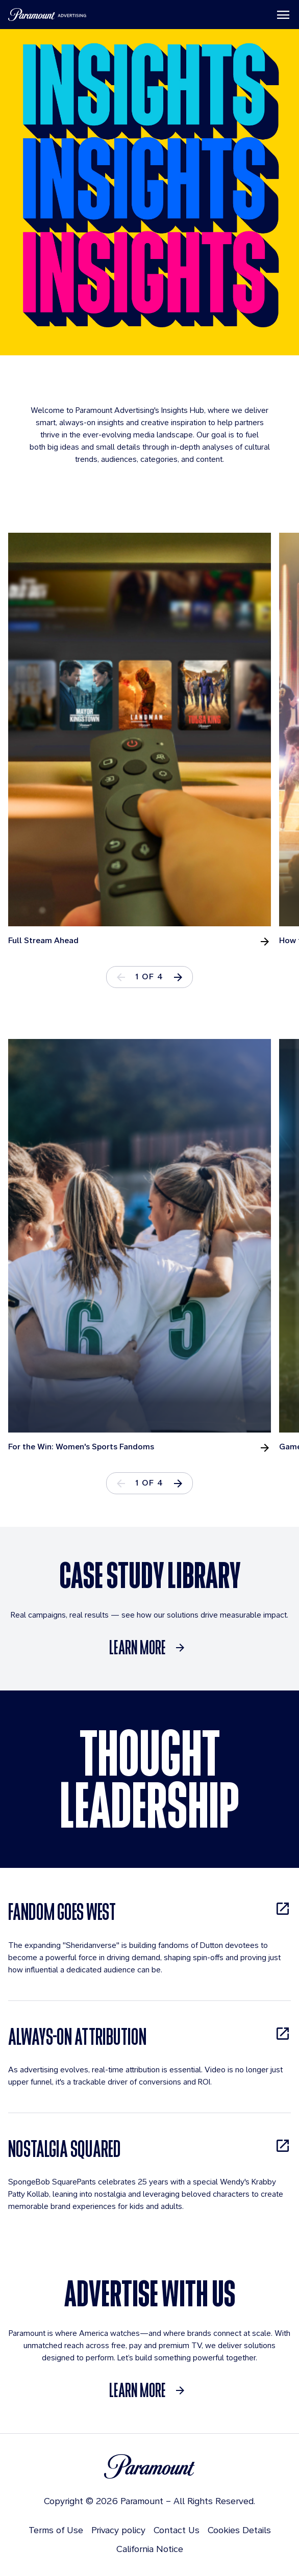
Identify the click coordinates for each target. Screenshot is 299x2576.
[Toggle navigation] (283, 15)
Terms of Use (56, 2530)
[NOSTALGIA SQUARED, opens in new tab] (149, 2148)
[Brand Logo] (149, 2466)
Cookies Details (239, 2530)
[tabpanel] (143, 740)
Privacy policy (118, 2530)
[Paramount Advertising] (47, 14)
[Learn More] (149, 1647)
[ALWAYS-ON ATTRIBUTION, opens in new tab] (149, 2036)
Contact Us (177, 2530)
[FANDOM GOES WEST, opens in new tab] (149, 1911)
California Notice (149, 2548)
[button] (178, 977)
